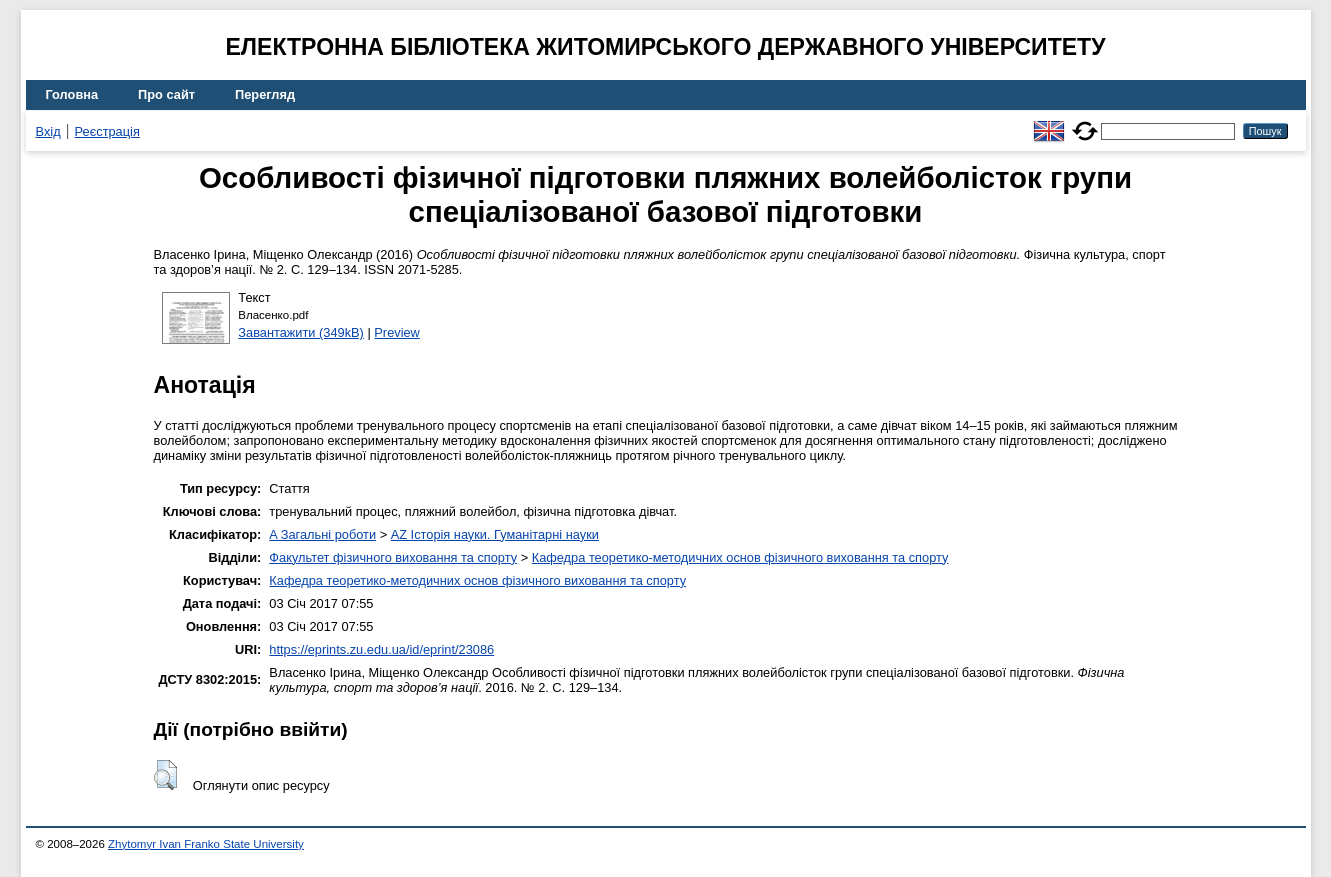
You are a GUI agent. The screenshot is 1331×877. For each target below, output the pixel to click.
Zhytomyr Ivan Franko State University (206, 844)
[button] (165, 775)
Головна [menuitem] (72, 94)
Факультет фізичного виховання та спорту (393, 557)
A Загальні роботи (322, 534)
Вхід (48, 131)
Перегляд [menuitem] (265, 94)
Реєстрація (107, 131)
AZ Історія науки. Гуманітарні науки (495, 534)
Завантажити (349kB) (301, 332)
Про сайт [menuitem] (166, 94)
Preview (397, 332)
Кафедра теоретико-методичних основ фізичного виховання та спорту (740, 557)
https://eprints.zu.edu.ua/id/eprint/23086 (381, 649)
